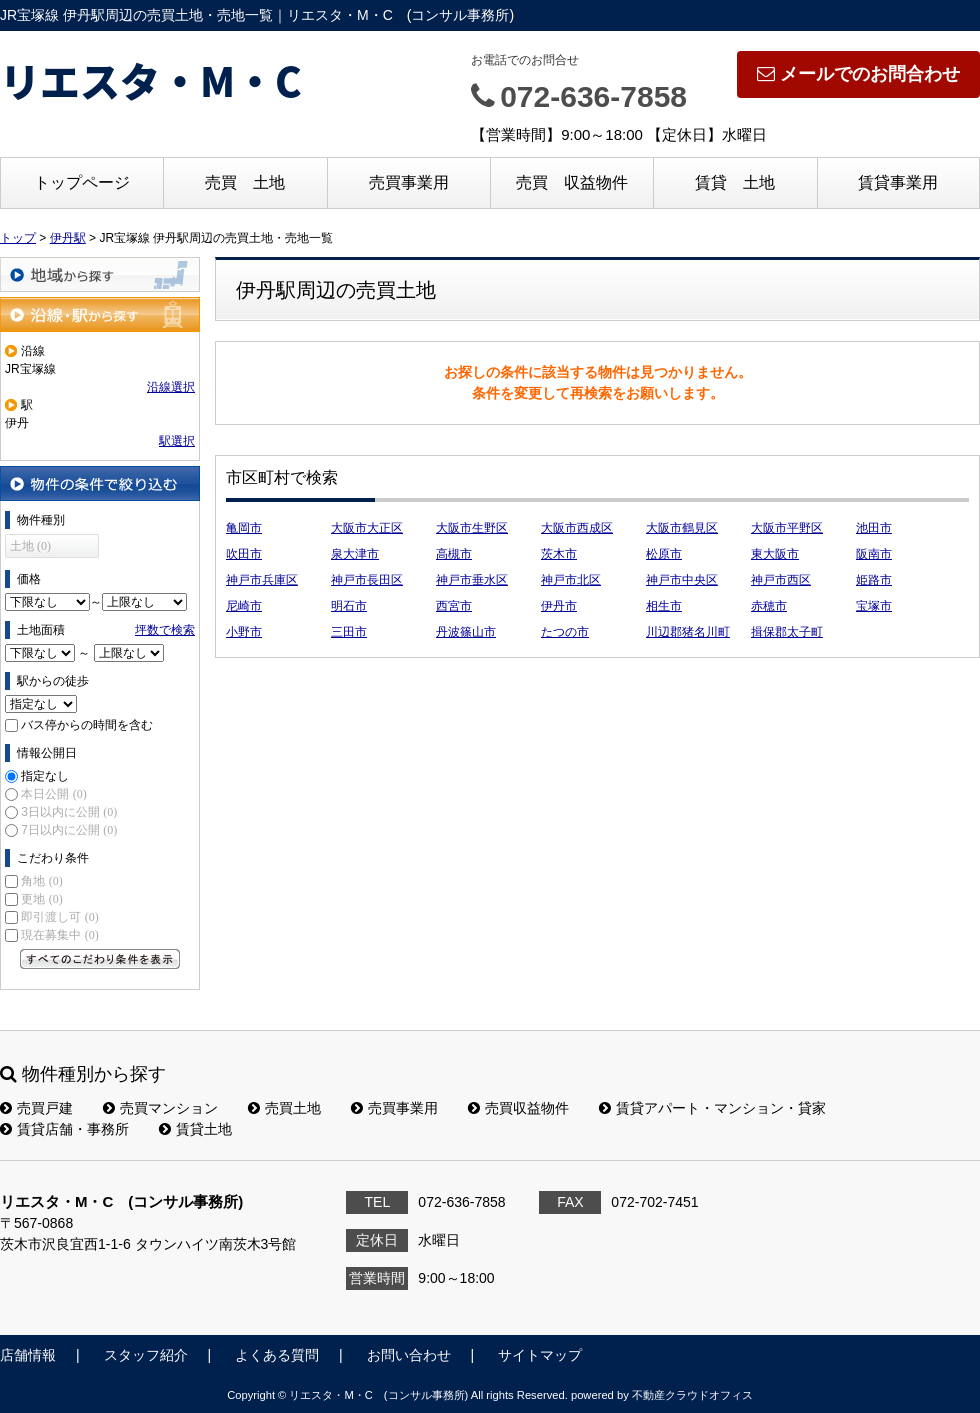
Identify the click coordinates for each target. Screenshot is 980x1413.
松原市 (664, 554)
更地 (41, 899)
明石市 (349, 606)
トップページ (82, 182)
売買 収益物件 (572, 182)
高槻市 (454, 554)
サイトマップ (540, 1355)
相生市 (664, 606)
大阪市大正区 (367, 528)
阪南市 (874, 554)
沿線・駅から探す (100, 314)
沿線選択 (171, 387)
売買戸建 (36, 1108)
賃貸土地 (195, 1129)
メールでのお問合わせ (858, 74)
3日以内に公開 (69, 812)
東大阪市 (775, 554)
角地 (41, 881)
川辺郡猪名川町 (688, 632)
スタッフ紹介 (146, 1355)
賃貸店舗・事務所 (64, 1129)
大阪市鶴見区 (682, 528)
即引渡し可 (59, 917)
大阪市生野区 (472, 528)
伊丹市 (559, 606)
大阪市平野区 (787, 528)
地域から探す (100, 274)
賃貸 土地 (735, 182)
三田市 (349, 632)
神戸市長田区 (367, 580)
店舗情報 (28, 1355)
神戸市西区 (781, 580)
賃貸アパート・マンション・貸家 (712, 1108)
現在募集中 (59, 935)
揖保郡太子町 (787, 632)
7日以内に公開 (69, 830)
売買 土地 (245, 182)
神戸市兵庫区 (262, 580)
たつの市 (565, 632)
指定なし (45, 776)
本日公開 (53, 794)
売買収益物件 (518, 1108)
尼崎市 (244, 606)
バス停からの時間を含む (87, 725)
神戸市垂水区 (472, 580)
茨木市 (559, 554)
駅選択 (177, 441)
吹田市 (244, 554)
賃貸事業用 (898, 182)
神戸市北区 (571, 580)
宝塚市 (874, 606)
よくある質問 (277, 1355)
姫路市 (874, 580)
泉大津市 (355, 554)
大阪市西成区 (577, 528)
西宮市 (454, 606)
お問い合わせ (409, 1355)
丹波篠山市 (466, 632)
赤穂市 (769, 606)
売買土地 (284, 1108)
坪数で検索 (165, 630)
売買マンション (160, 1108)
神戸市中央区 (682, 580)
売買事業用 (409, 182)
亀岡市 (244, 528)
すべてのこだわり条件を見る (100, 959)
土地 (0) (30, 546)
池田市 (874, 528)
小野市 (244, 632)
